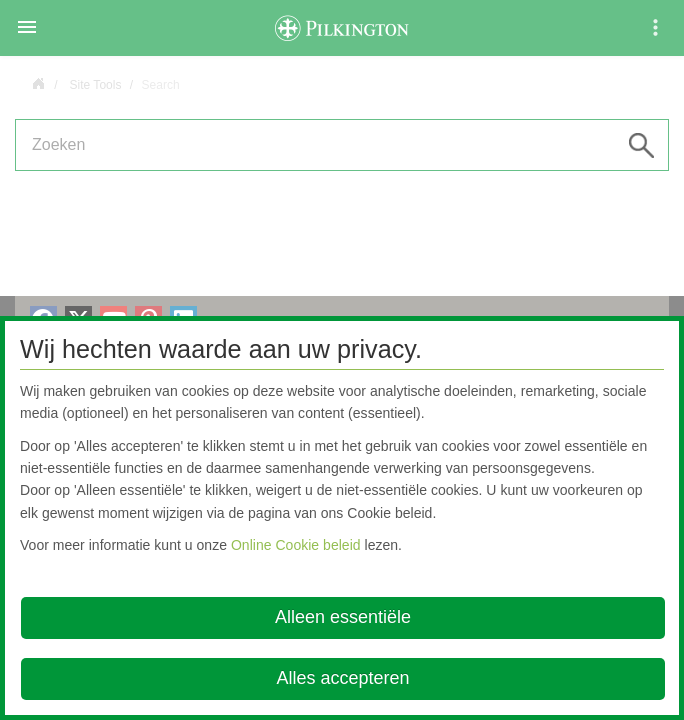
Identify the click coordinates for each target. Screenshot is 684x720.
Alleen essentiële (343, 617)
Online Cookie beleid (296, 545)
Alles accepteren (342, 678)
